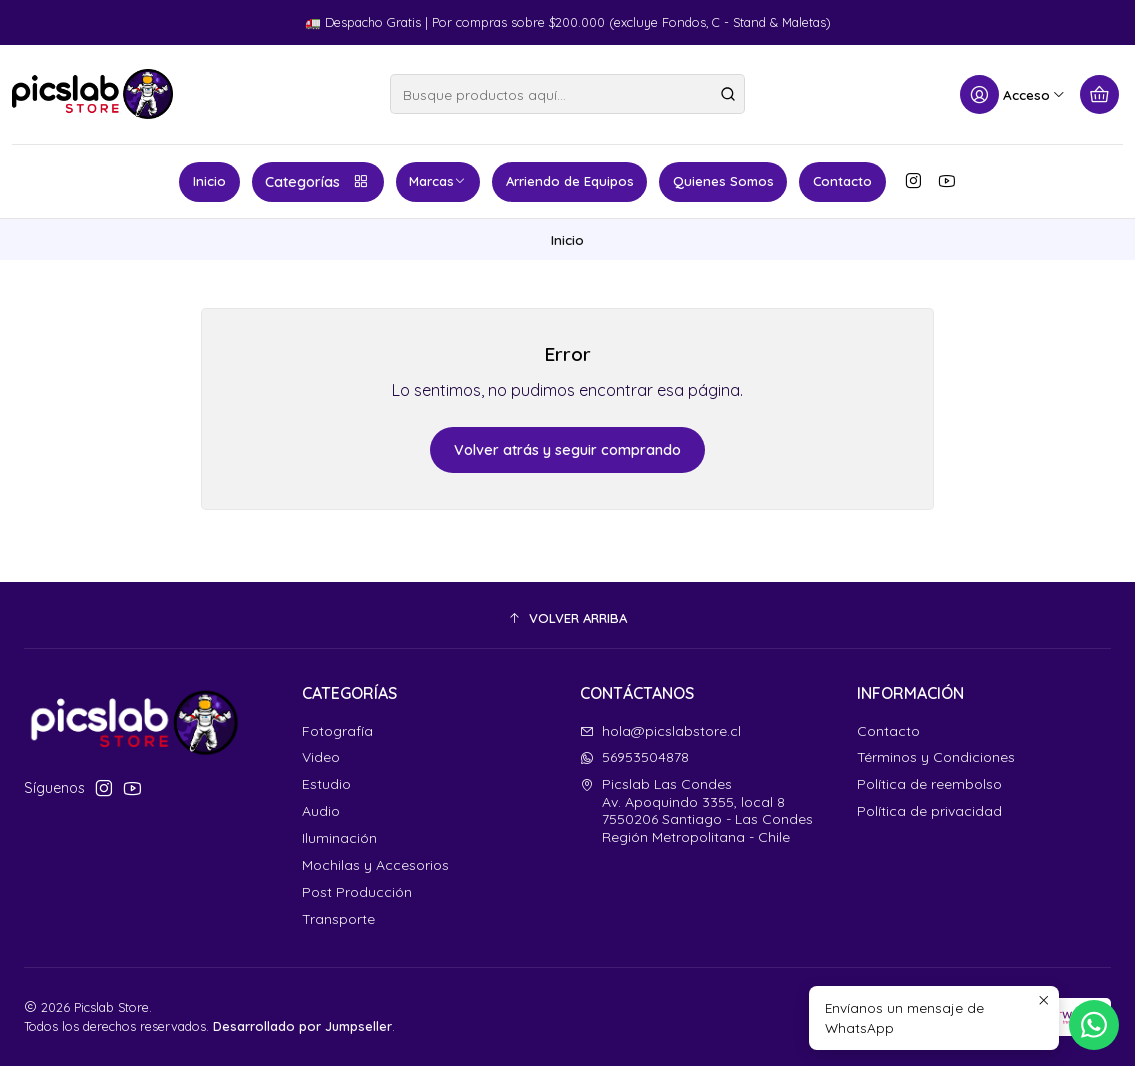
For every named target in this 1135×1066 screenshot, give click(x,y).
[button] (567, 618)
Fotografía (337, 731)
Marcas (437, 181)
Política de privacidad (929, 811)
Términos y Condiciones (936, 757)
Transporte (338, 919)
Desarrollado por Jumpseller (302, 1026)
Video (321, 757)
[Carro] (1099, 94)
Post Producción (357, 892)
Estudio (326, 784)
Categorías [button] (317, 182)
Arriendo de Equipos (570, 181)
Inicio (209, 181)
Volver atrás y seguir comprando (567, 450)
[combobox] (567, 94)
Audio (321, 811)
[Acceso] (1013, 94)
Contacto (842, 181)
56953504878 (634, 757)
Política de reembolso (929, 784)
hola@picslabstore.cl (660, 731)
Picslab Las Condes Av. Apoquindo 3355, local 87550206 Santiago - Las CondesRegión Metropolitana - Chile (696, 810)
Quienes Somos (723, 181)
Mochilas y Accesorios (375, 865)
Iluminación (339, 838)
